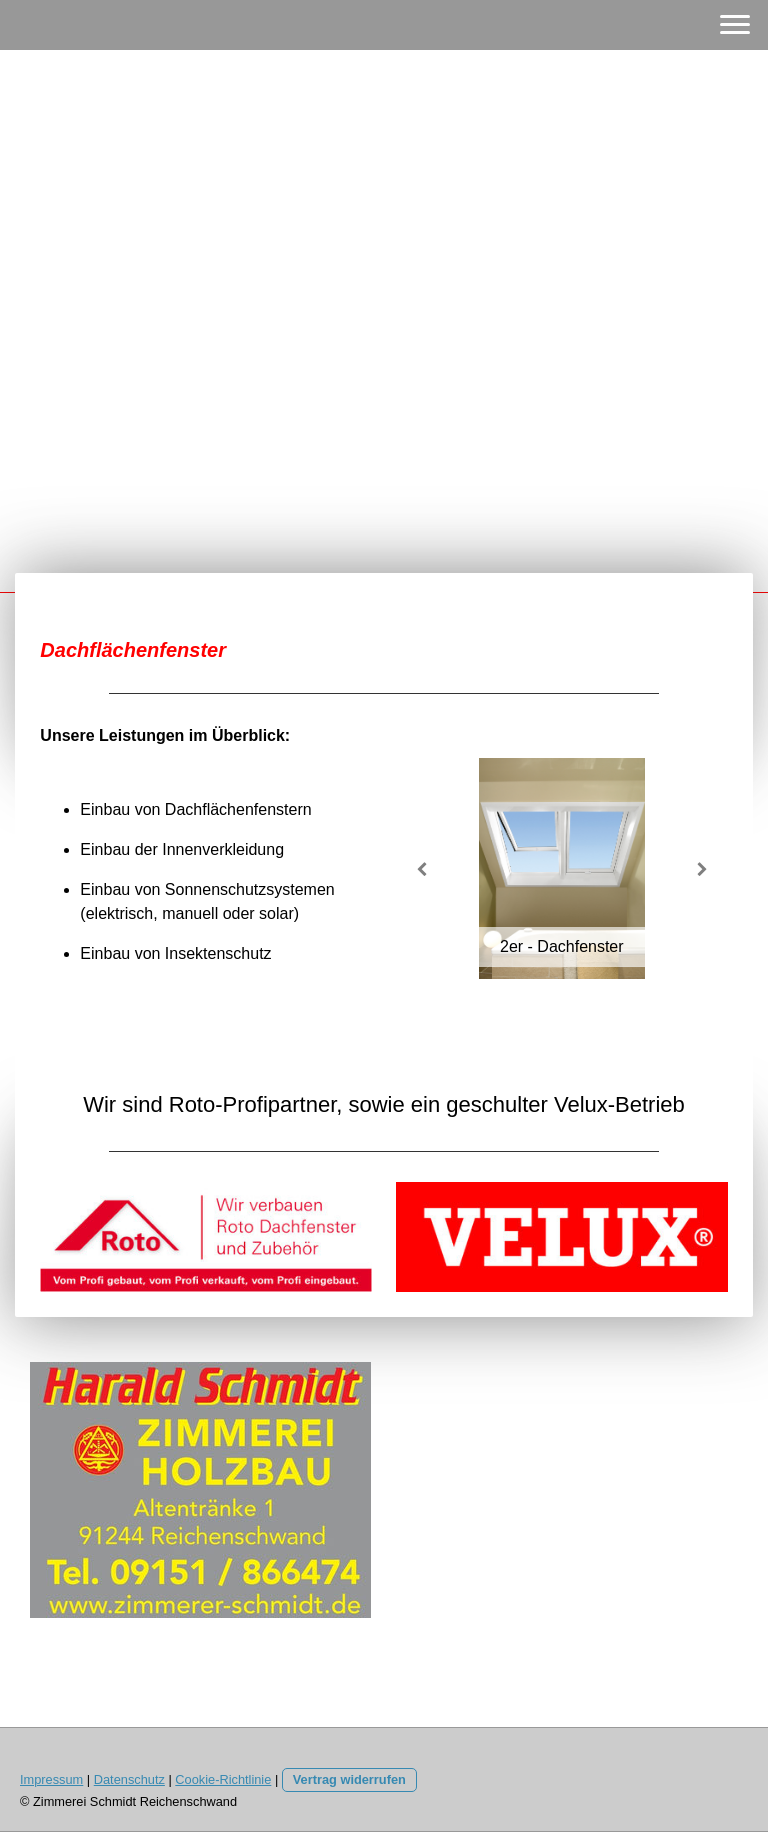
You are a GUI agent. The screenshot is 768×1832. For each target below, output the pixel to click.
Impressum (51, 1779)
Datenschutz (129, 1779)
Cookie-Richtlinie (223, 1779)
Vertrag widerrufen (349, 1779)
